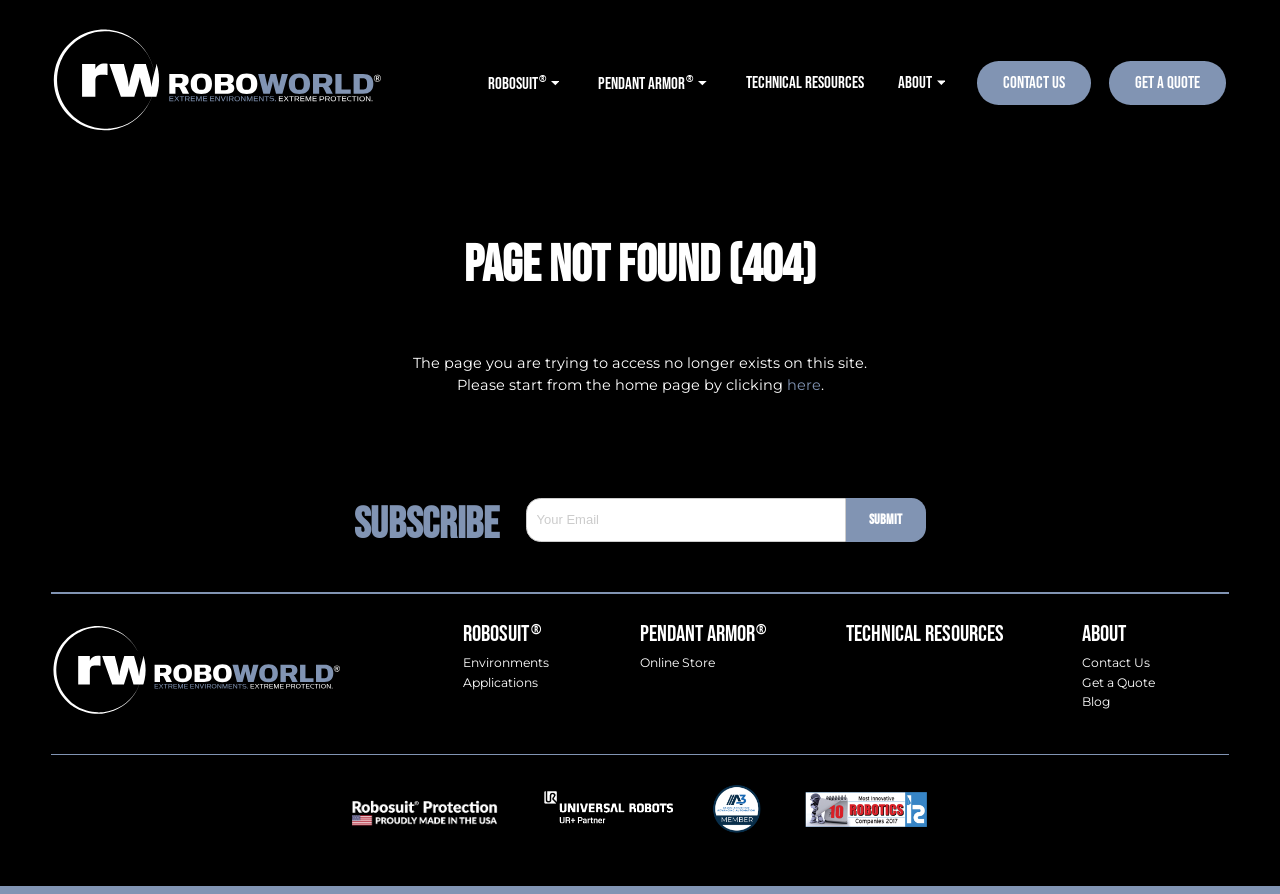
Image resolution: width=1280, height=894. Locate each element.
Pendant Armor (703, 634)
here (804, 385)
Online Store (677, 663)
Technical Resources (925, 634)
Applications (500, 683)
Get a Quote (1118, 683)
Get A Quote (1167, 82)
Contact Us (1034, 82)
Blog (1096, 702)
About (1104, 634)
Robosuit (501, 634)
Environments (506, 663)
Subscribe (439, 520)
